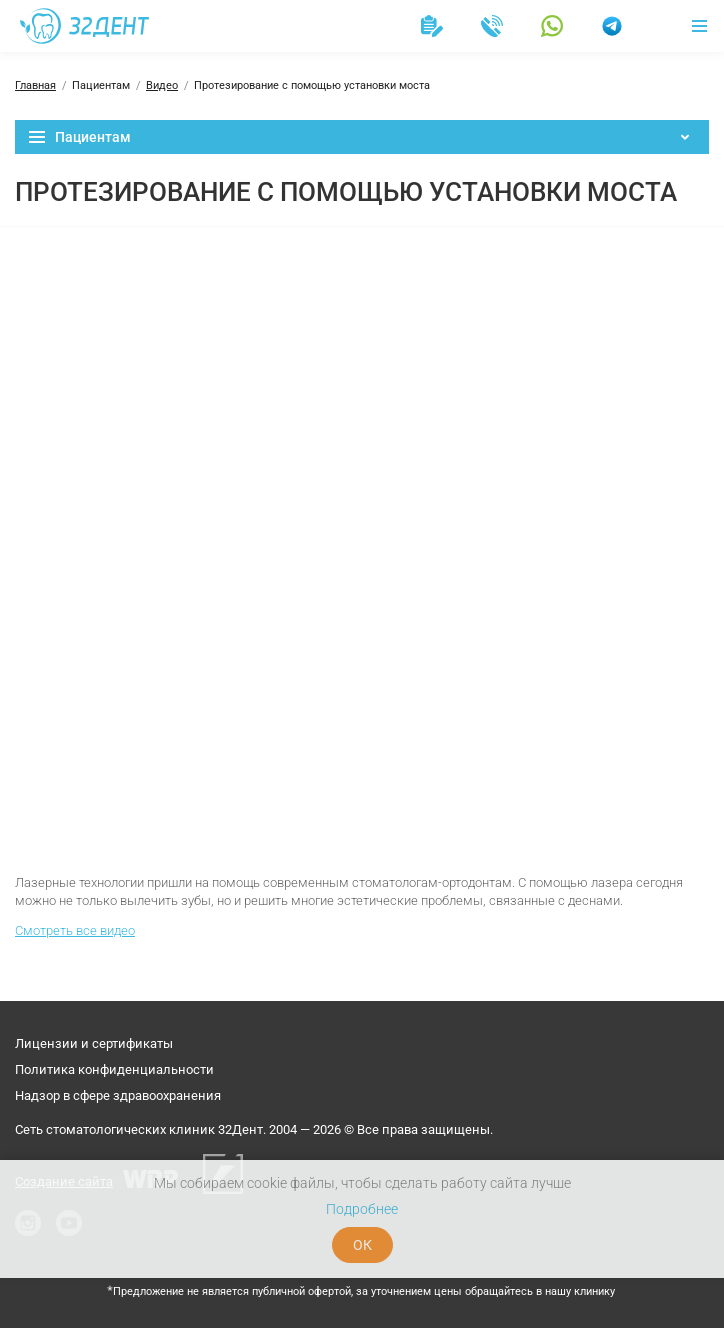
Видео (162, 85)
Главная (35, 85)
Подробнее (362, 1209)
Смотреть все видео (75, 930)
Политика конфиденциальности (114, 1069)
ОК (362, 1245)
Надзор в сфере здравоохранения (118, 1095)
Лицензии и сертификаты (94, 1043)
